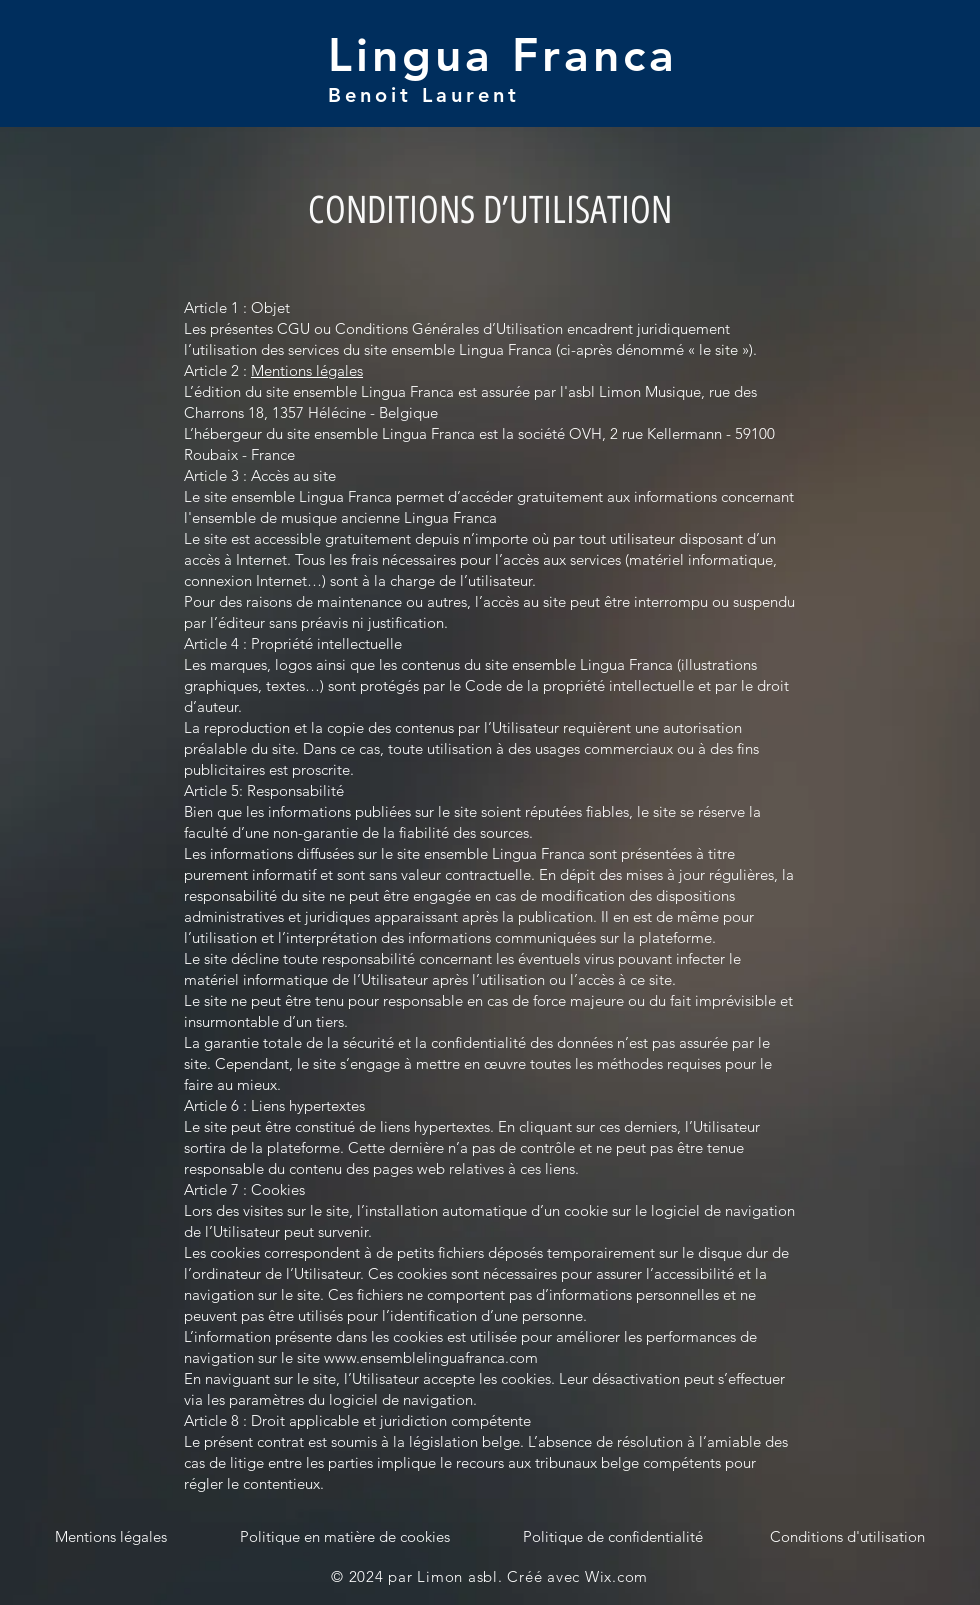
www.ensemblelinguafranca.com (431, 1357)
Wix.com (616, 1576)
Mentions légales (307, 370)
